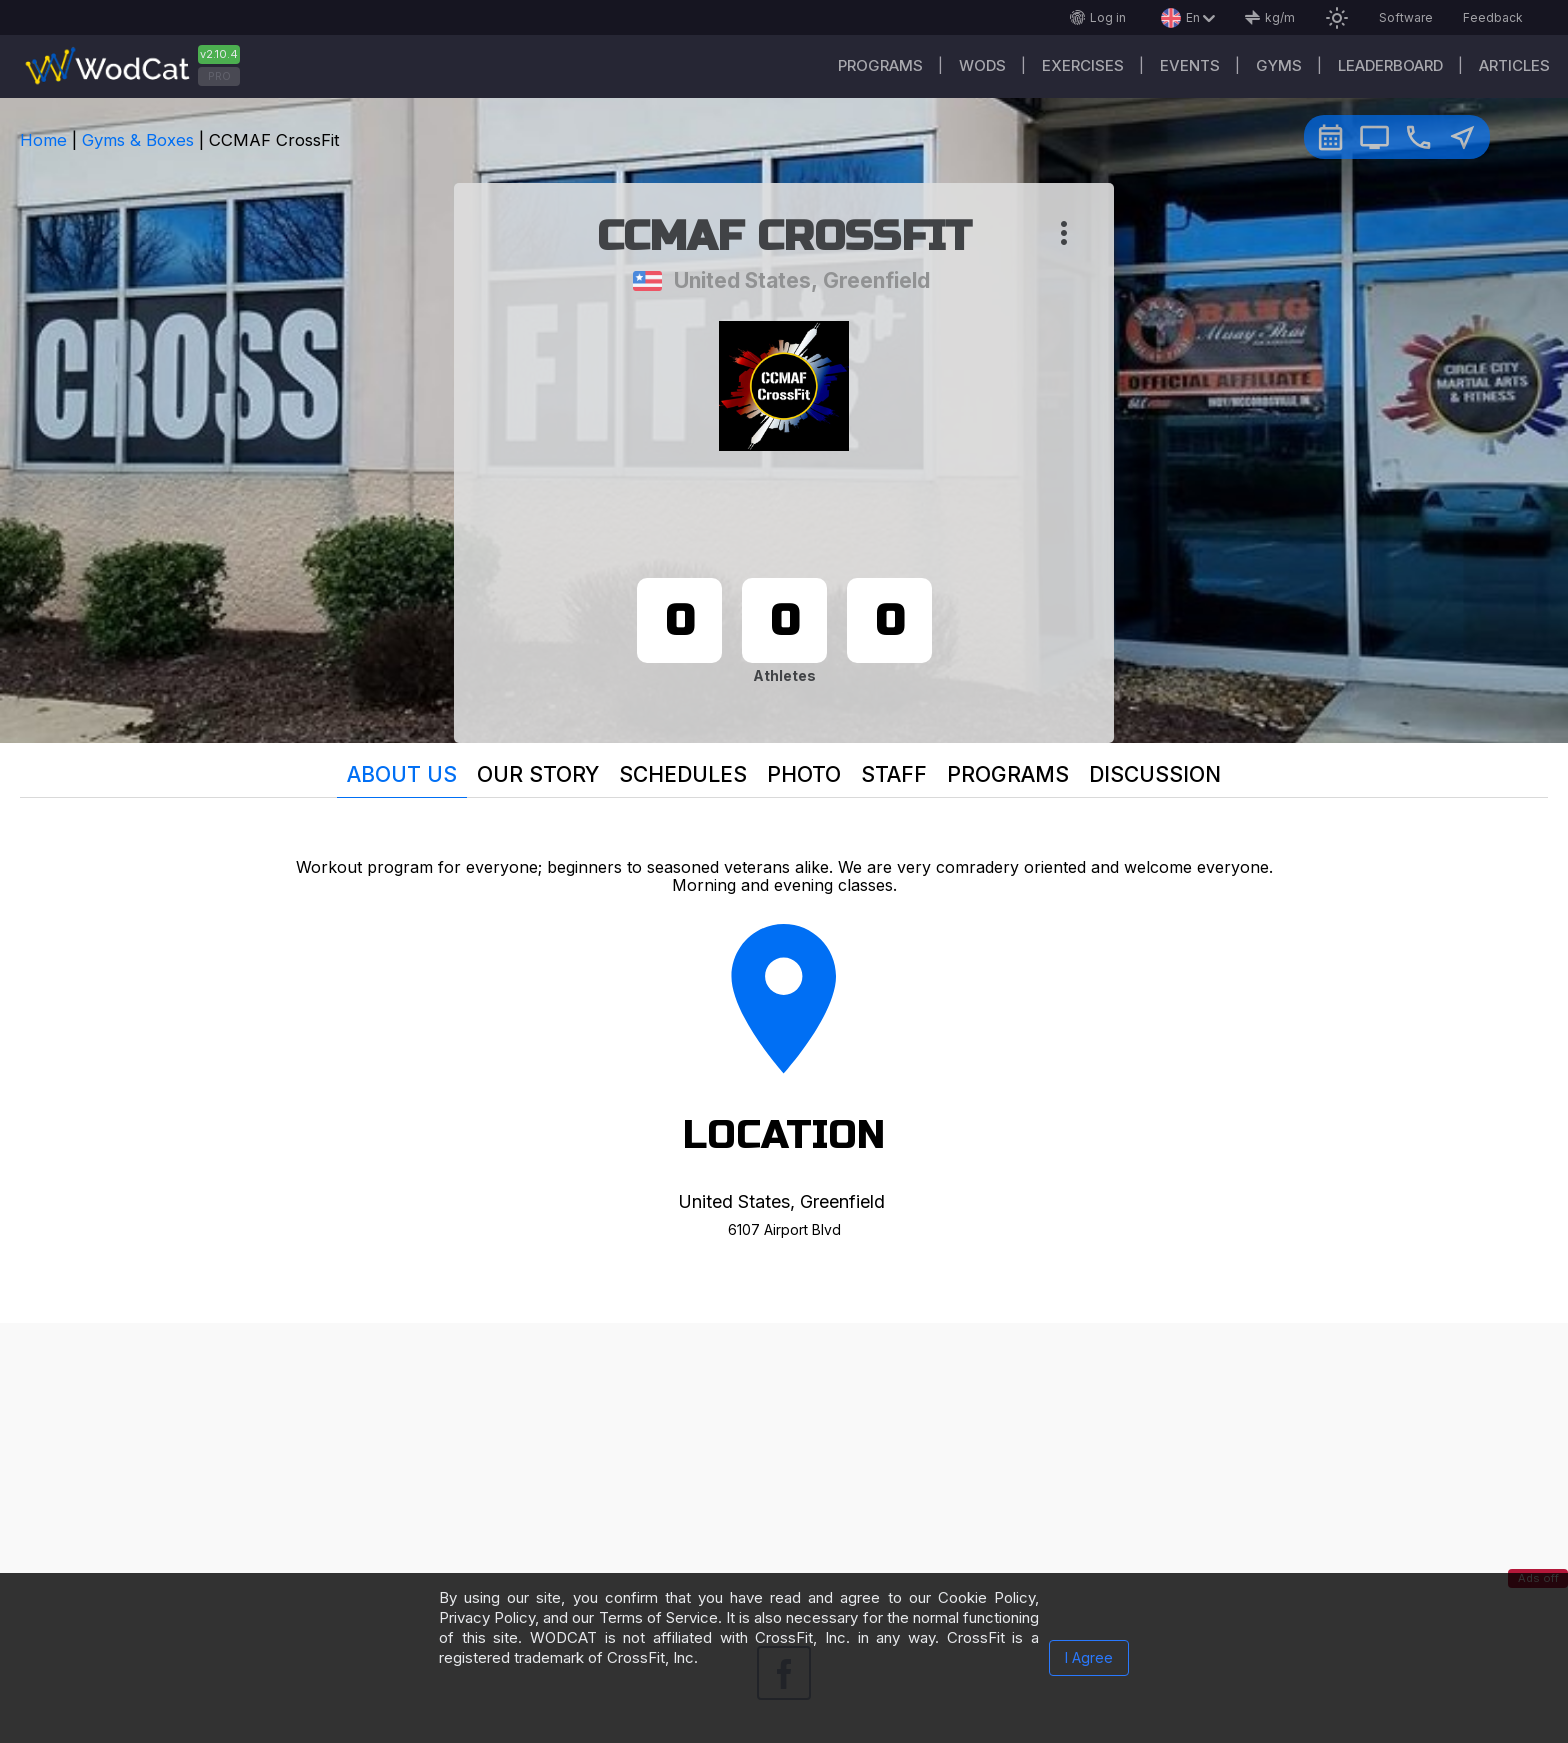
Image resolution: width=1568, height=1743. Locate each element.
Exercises (1083, 65)
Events (1190, 65)
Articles (1514, 65)
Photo (804, 774)
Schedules (683, 774)
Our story (538, 774)
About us (402, 774)
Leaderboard (1390, 65)
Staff (894, 774)
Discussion (1155, 774)
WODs (982, 65)
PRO (219, 76)
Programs (880, 65)
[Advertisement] (784, 1463)
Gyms (1279, 65)
